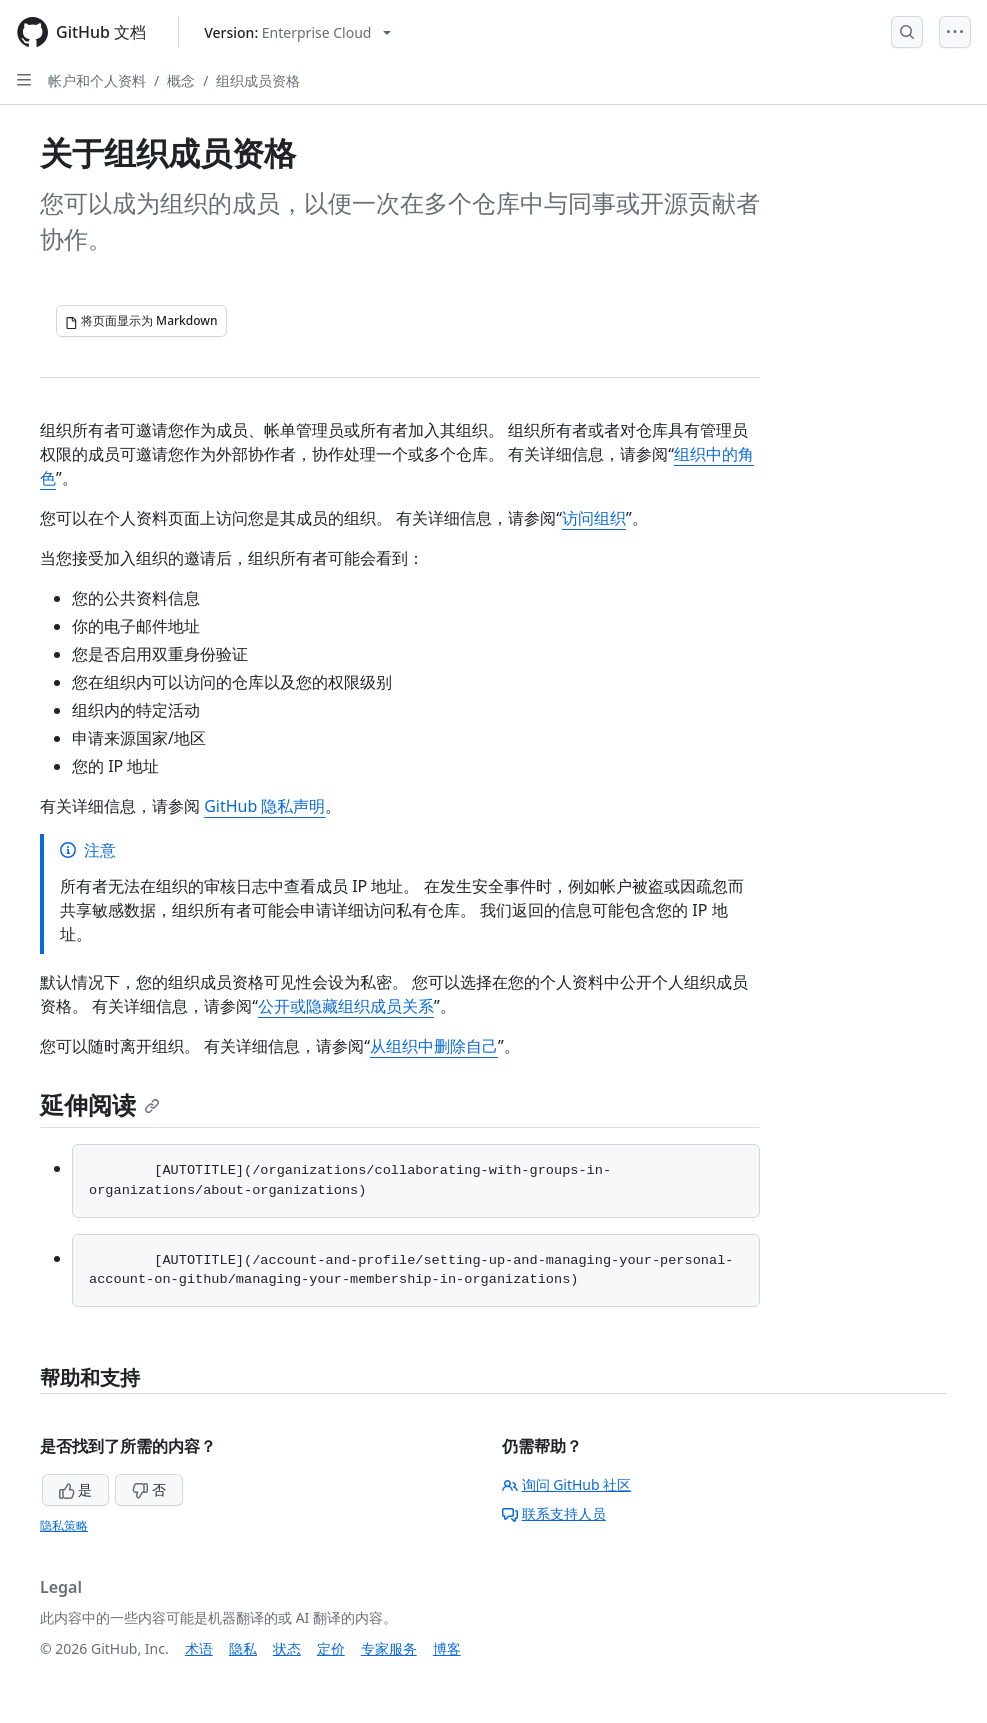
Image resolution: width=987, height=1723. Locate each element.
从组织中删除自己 (434, 1046)
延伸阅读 (100, 1104)
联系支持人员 (554, 1513)
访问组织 (594, 518)
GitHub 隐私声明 (264, 806)
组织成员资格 (258, 80)
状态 (287, 1648)
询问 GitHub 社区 (567, 1484)
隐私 (243, 1648)
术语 (199, 1648)
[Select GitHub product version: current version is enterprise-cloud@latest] (297, 32)
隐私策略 (64, 1525)
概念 (181, 80)
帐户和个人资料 (97, 80)
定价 (331, 1648)
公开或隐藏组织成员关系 (346, 1006)
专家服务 (389, 1648)
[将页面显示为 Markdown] (141, 321)
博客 (447, 1648)
